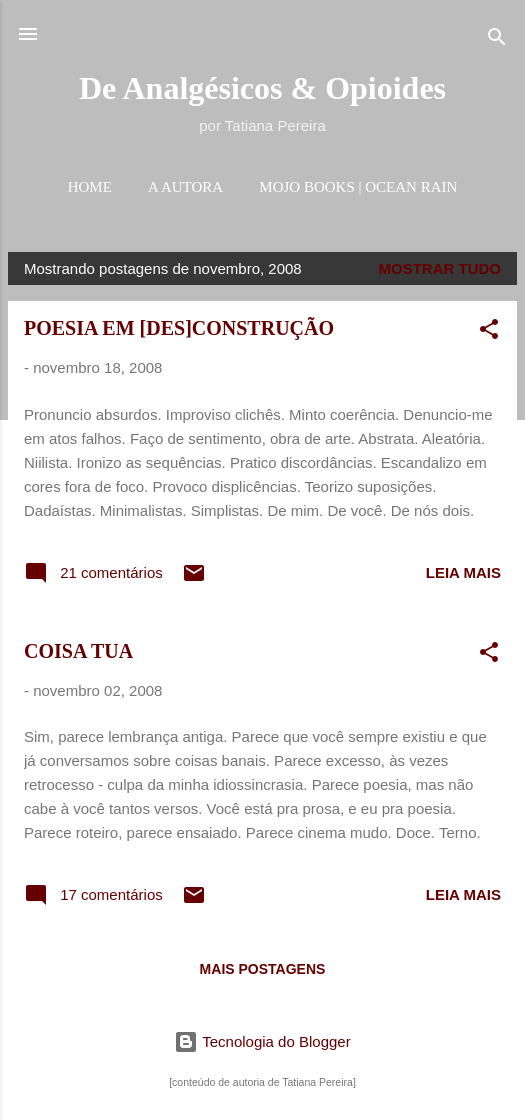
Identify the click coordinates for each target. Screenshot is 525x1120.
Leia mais (463, 572)
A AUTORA (185, 187)
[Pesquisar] (497, 40)
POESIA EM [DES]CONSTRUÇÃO (179, 328)
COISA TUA (78, 651)
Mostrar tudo (440, 268)
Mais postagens (263, 969)
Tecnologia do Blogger (262, 1041)
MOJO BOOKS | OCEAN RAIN (358, 187)
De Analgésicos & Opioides (262, 88)
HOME (90, 187)
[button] (489, 332)
